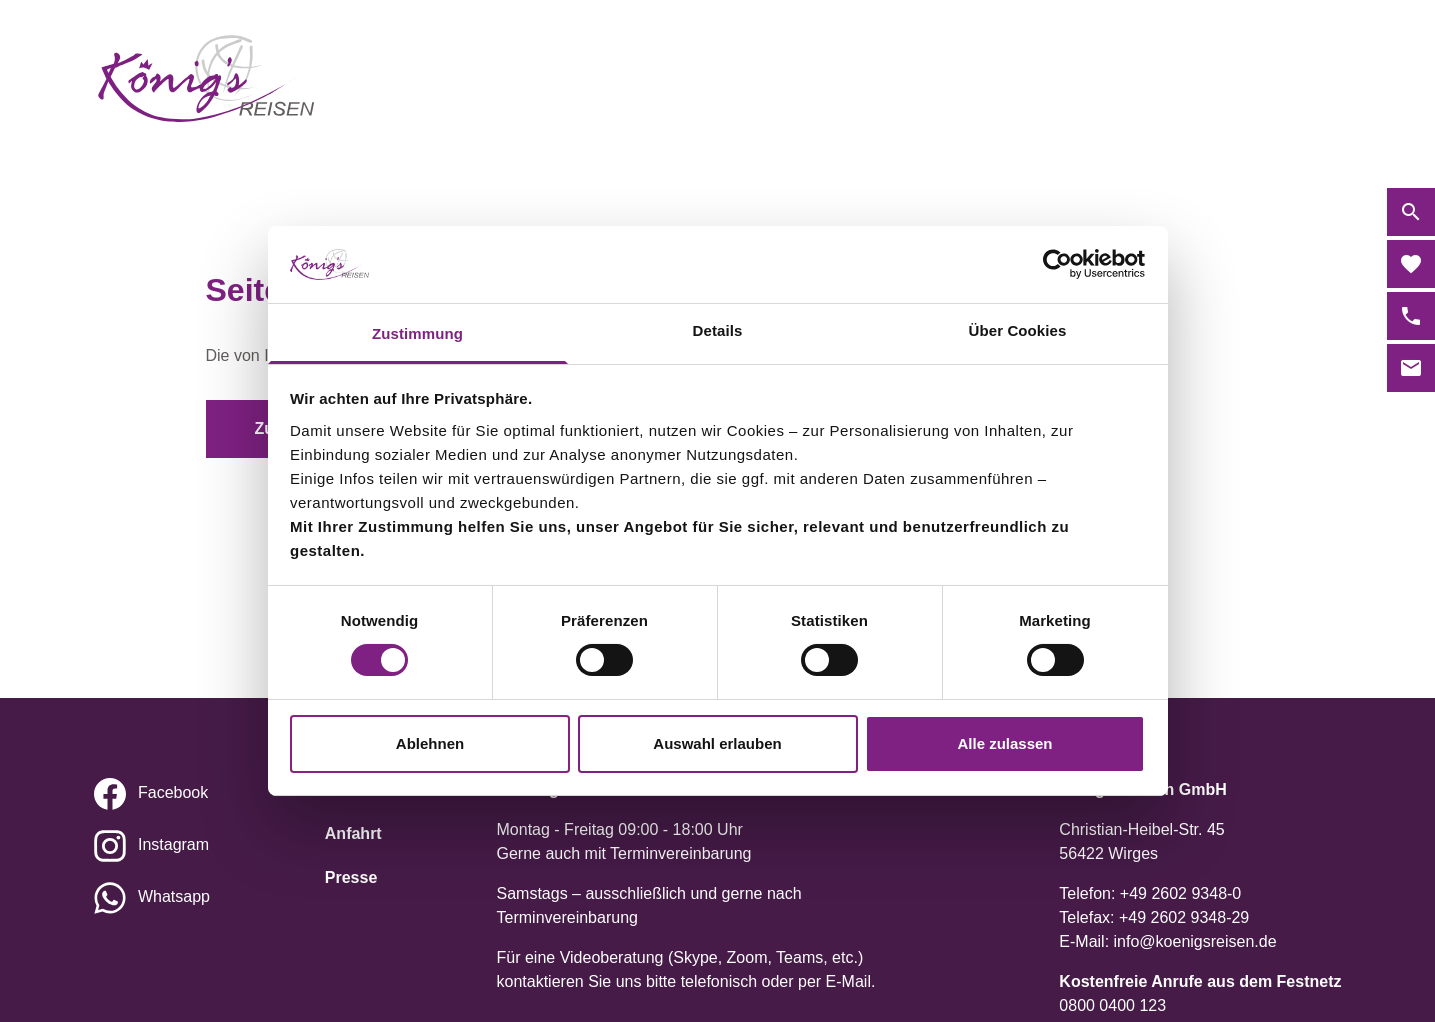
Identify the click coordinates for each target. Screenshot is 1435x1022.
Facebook (173, 792)
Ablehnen (430, 743)
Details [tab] (718, 330)
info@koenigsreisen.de (1195, 941)
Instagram (173, 844)
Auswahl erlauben (717, 743)
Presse (351, 877)
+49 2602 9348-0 (1180, 893)
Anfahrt (353, 833)
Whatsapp (174, 896)
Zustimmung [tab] (417, 333)
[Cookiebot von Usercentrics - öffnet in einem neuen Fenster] (1057, 264)
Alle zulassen (1004, 743)
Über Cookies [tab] (1018, 330)
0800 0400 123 (1112, 1005)
